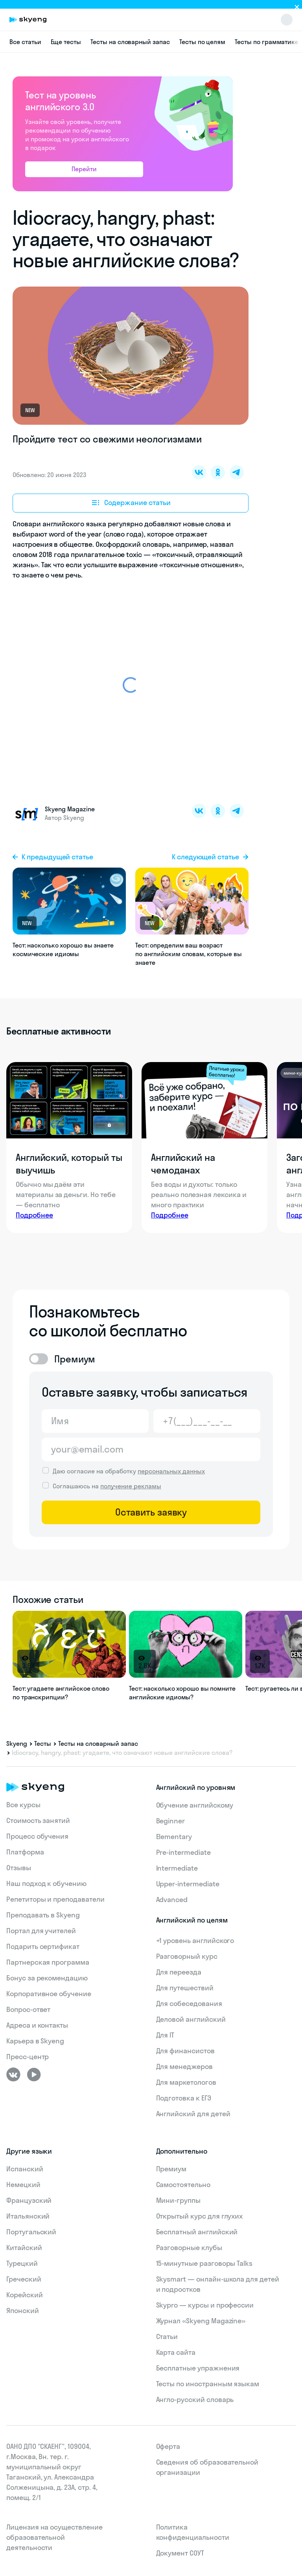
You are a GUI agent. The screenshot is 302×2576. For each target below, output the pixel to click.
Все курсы (23, 1804)
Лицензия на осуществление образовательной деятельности (54, 2537)
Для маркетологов (186, 2082)
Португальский (31, 2231)
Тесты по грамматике (266, 42)
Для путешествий (185, 1987)
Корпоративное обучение (48, 1993)
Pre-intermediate (183, 1852)
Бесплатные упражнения (198, 2367)
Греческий (23, 2279)
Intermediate (177, 1868)
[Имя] (95, 1421)
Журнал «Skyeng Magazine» (201, 2320)
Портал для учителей (41, 1930)
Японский (22, 2310)
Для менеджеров (184, 2066)
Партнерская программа (47, 1962)
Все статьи (25, 42)
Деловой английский (191, 2019)
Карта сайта (175, 2352)
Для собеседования (189, 2003)
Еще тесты (66, 42)
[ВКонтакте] (13, 2074)
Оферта (168, 2446)
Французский (29, 2200)
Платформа (25, 1851)
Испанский (24, 2168)
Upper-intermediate (187, 1883)
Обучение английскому (194, 1805)
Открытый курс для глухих (199, 2216)
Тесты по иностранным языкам (208, 2383)
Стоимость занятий (38, 1820)
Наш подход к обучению (46, 1883)
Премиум (171, 2168)
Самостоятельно (183, 2184)
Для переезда (178, 1971)
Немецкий (23, 2184)
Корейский (24, 2294)
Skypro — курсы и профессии (205, 2305)
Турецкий (22, 2263)
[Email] (151, 1449)
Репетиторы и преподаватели (55, 1899)
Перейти (84, 169)
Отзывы (18, 1867)
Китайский (24, 2247)
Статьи (167, 2336)
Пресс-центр (27, 2056)
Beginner (170, 1820)
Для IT (165, 2034)
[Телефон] (206, 1421)
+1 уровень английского (195, 1940)
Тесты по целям (202, 42)
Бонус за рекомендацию (47, 1977)
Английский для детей (193, 2113)
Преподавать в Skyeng (43, 1914)
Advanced (172, 1899)
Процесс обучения (37, 1836)
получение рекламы (130, 1486)
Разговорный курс (186, 1956)
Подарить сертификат (42, 1946)
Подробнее (34, 1215)
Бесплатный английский (197, 2231)
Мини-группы (178, 2200)
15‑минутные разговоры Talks (204, 2263)
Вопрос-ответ (28, 2009)
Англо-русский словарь (195, 2399)
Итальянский (28, 2216)
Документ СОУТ (180, 2552)
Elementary (174, 1836)
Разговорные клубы (189, 2247)
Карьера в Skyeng (35, 2040)
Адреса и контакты (37, 2025)
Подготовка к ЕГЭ (183, 2097)
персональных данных (171, 1471)
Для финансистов (185, 2050)
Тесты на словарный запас (130, 42)
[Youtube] (34, 2074)
